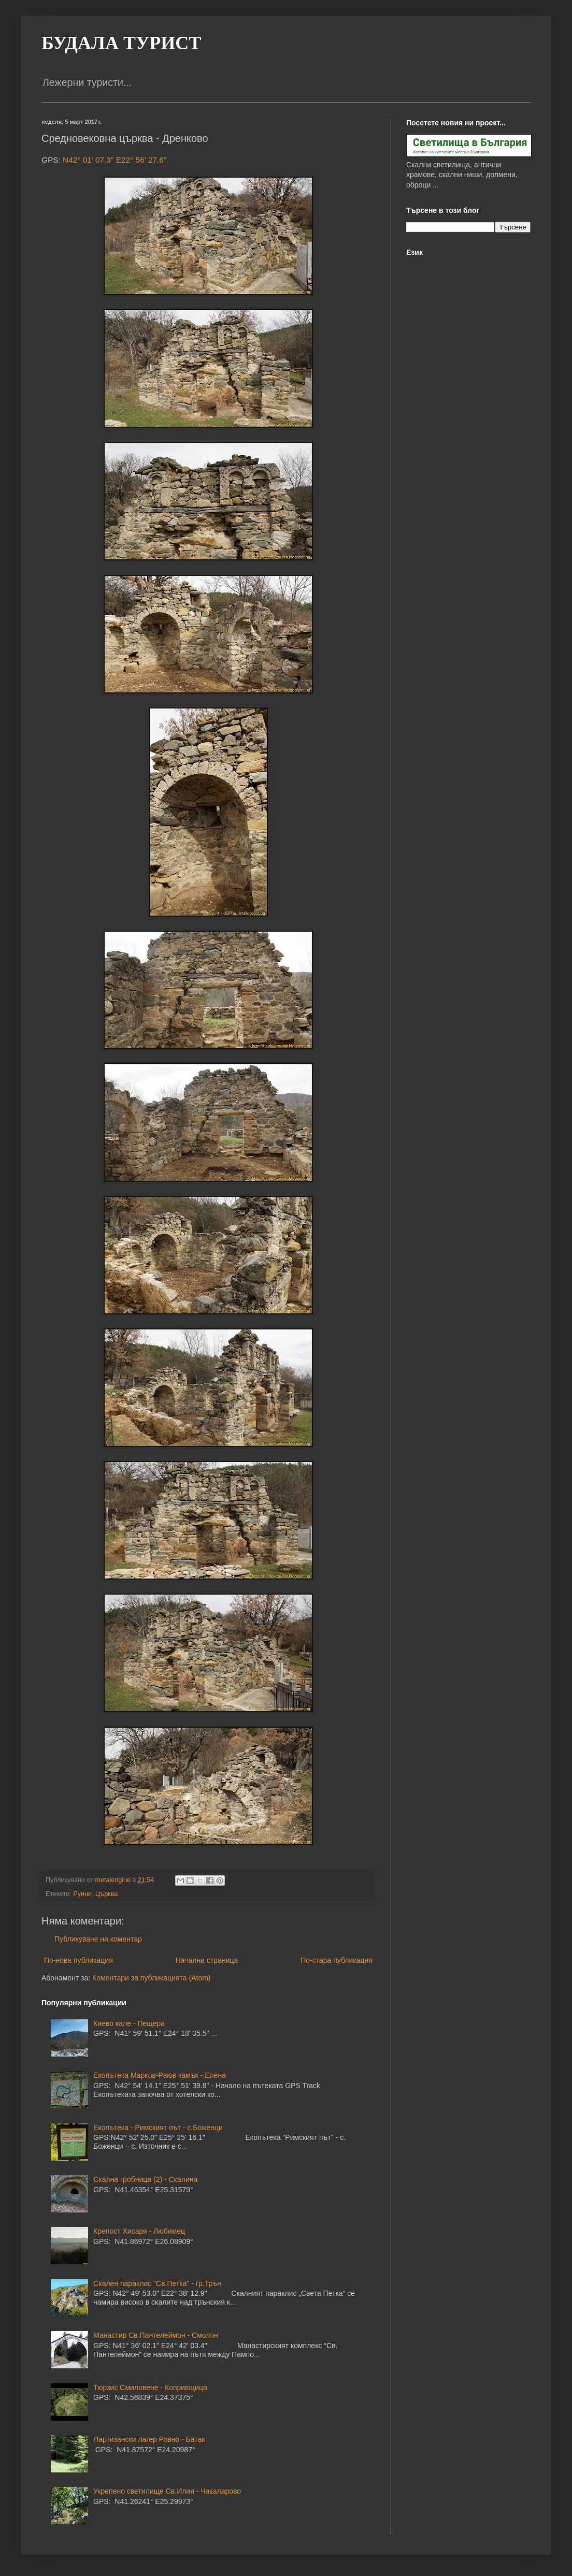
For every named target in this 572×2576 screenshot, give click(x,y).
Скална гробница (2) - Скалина (145, 2179)
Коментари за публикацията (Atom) (151, 1978)
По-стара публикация (337, 1960)
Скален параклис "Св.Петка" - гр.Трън (157, 2283)
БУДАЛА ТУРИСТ (121, 43)
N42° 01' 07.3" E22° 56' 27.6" (114, 159)
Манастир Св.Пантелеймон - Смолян (155, 2335)
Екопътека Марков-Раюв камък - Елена (159, 2075)
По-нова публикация (78, 1960)
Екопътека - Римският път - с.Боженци (158, 2127)
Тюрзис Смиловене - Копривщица (150, 2387)
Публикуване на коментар (98, 1939)
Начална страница (207, 1960)
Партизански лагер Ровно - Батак (149, 2439)
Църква (106, 1894)
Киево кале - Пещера (129, 2023)
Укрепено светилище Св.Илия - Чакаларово (167, 2491)
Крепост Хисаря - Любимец (139, 2231)
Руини (82, 1894)
